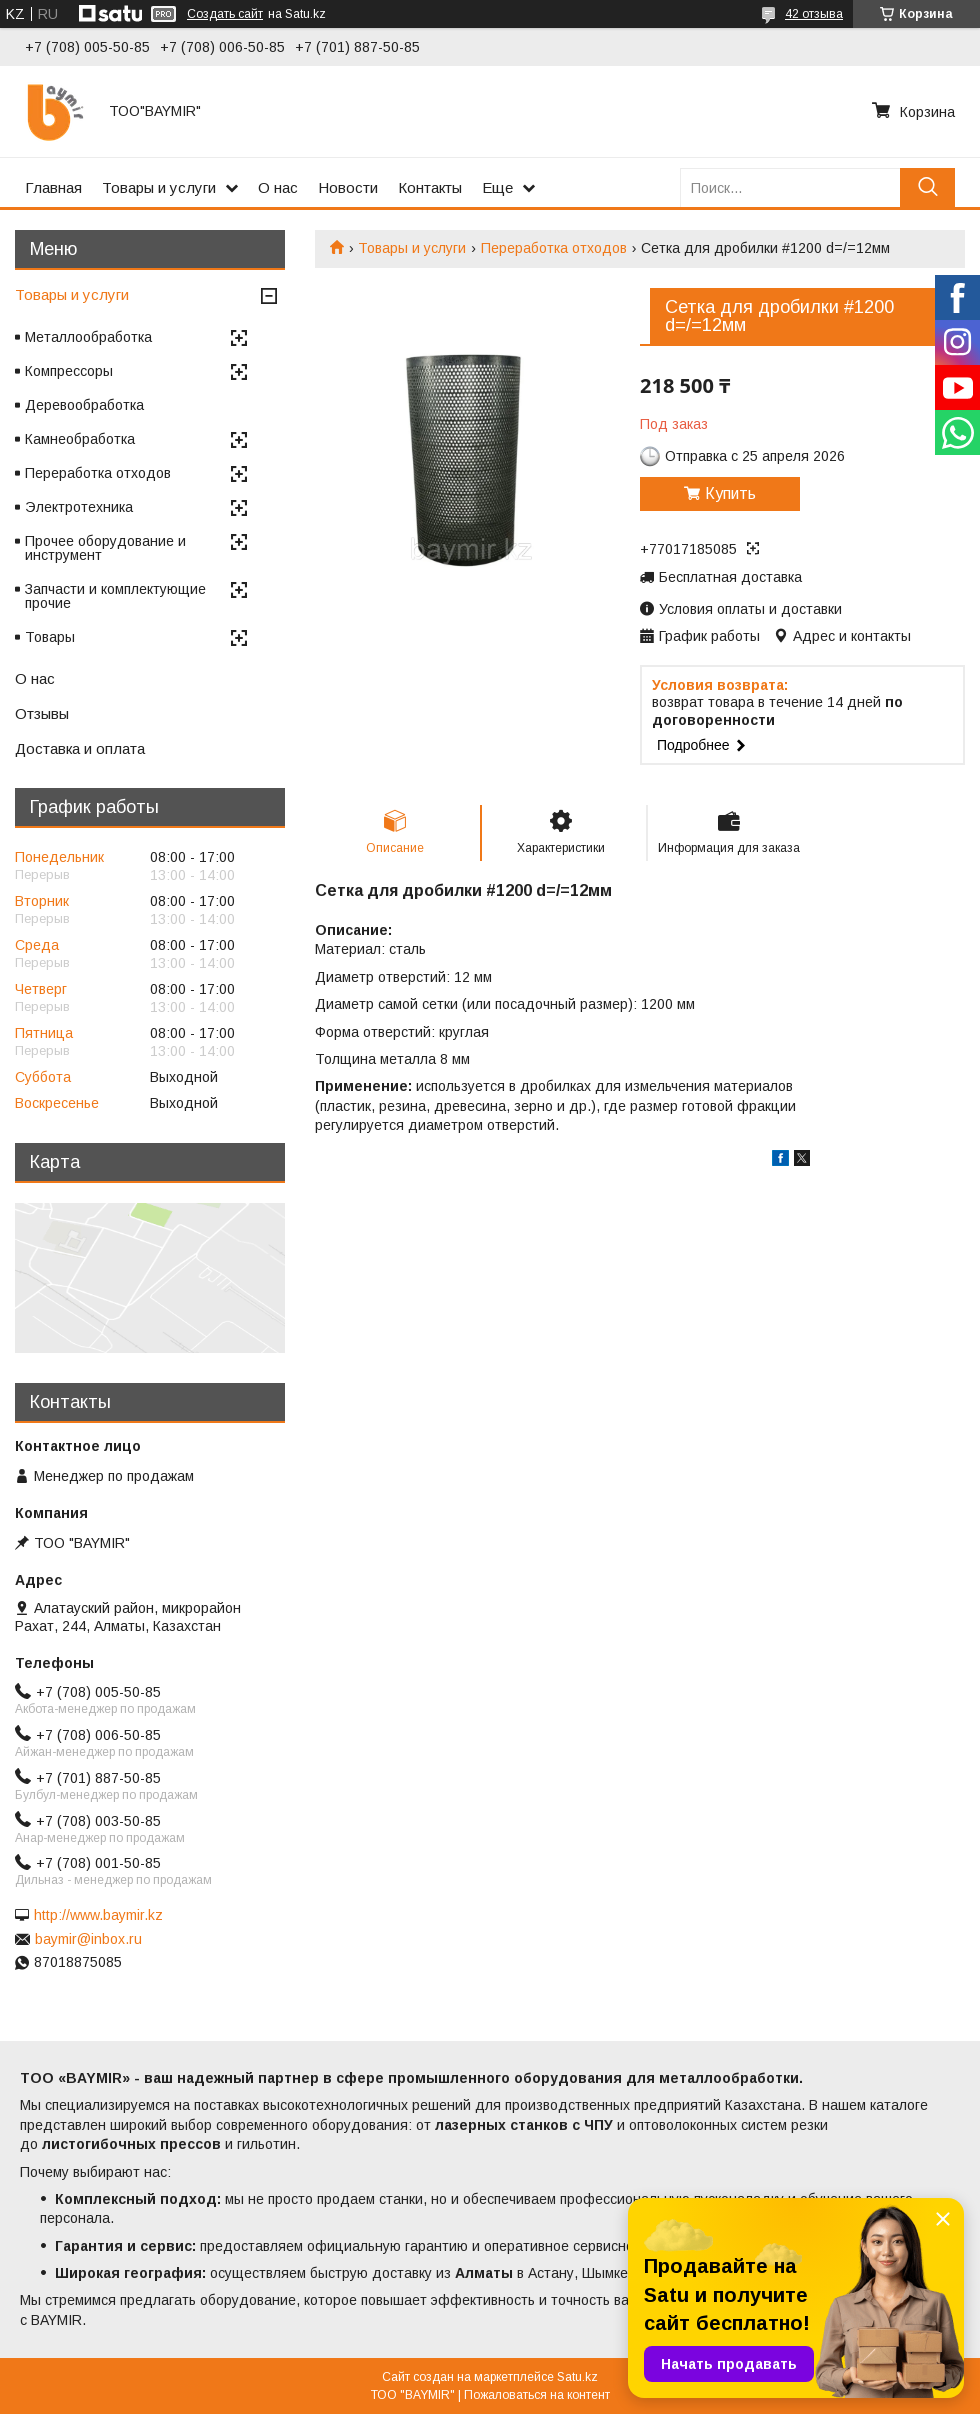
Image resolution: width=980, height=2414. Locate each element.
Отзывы (42, 713)
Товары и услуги (159, 187)
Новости (348, 187)
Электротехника (79, 507)
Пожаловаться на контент (537, 2395)
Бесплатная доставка (730, 577)
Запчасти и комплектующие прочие (115, 596)
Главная (53, 187)
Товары (50, 637)
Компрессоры (69, 371)
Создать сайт (225, 14)
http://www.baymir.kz (98, 1915)
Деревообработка (84, 405)
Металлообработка (88, 337)
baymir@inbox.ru (88, 1939)
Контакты (430, 187)
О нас (278, 187)
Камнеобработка (80, 439)
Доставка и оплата (80, 748)
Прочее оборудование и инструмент (105, 548)
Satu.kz (577, 2377)
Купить (730, 493)
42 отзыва (814, 14)
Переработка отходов (554, 248)
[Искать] (927, 187)
